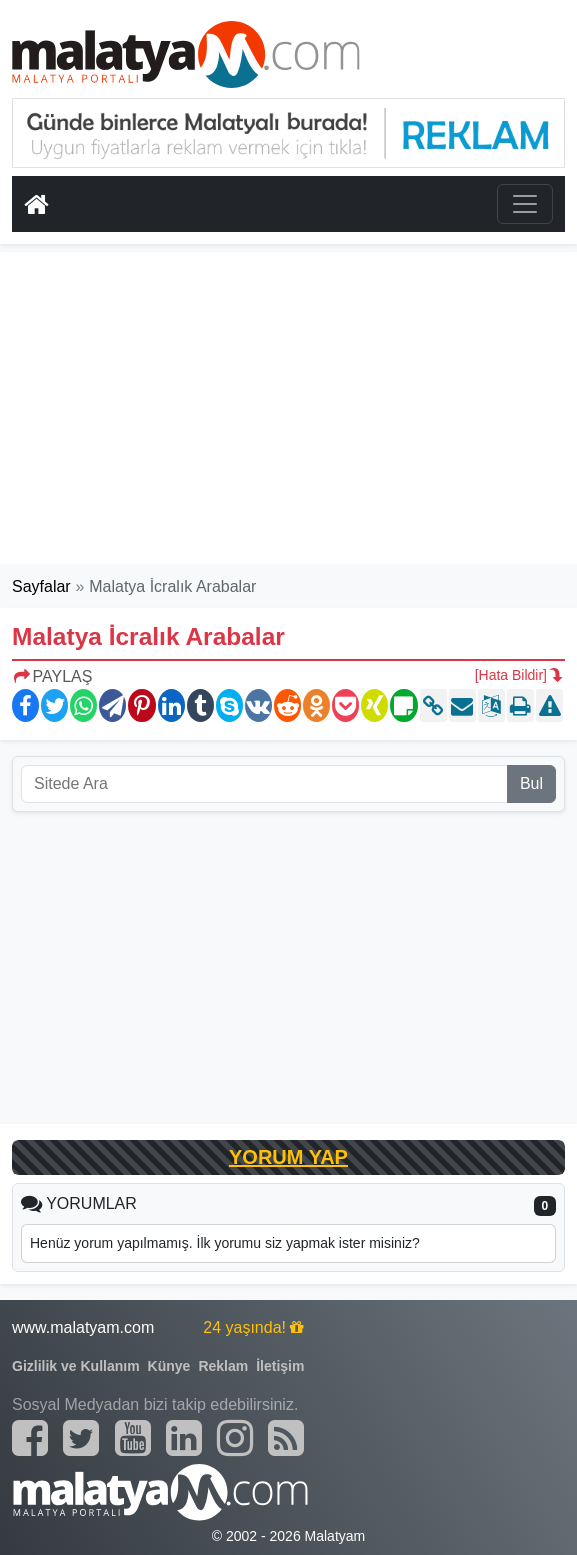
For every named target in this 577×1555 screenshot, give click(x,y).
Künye (169, 1366)
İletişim (280, 1366)
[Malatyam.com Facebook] (30, 1438)
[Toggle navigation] (525, 204)
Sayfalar (41, 586)
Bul (531, 783)
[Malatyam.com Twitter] (81, 1438)
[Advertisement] (289, 408)
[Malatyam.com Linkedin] (184, 1438)
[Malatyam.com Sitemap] (286, 1438)
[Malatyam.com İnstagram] (235, 1438)
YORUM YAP (288, 1157)
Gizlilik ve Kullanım (76, 1366)
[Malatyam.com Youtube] (133, 1438)
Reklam (223, 1366)
